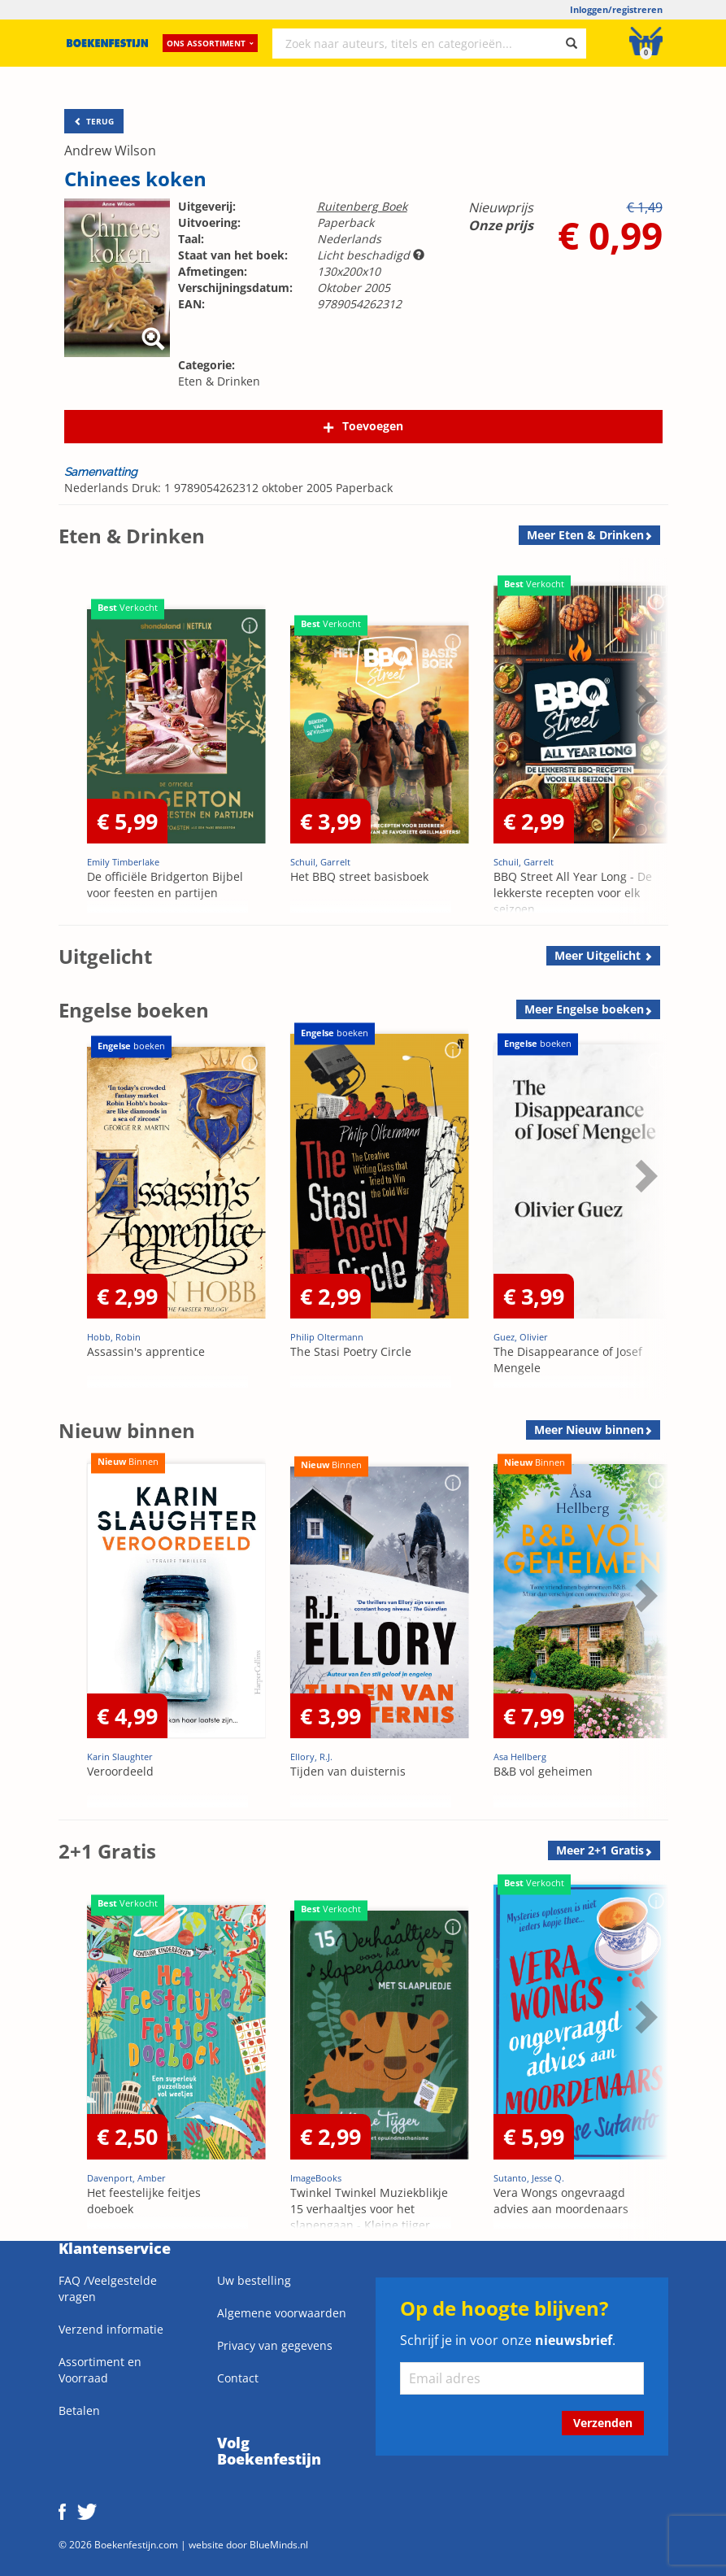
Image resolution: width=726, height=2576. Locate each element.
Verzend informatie (111, 2329)
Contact (238, 2378)
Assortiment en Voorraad (100, 2370)
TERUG (94, 121)
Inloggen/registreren (616, 9)
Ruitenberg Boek (362, 206)
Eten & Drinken (219, 381)
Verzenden (603, 2422)
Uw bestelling (254, 2280)
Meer (585, 535)
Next (644, 700)
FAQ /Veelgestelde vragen (108, 2288)
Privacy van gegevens (275, 2345)
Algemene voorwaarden (281, 2313)
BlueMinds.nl (279, 2544)
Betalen (79, 2410)
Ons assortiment (210, 44)
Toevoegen (372, 426)
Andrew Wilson (110, 150)
